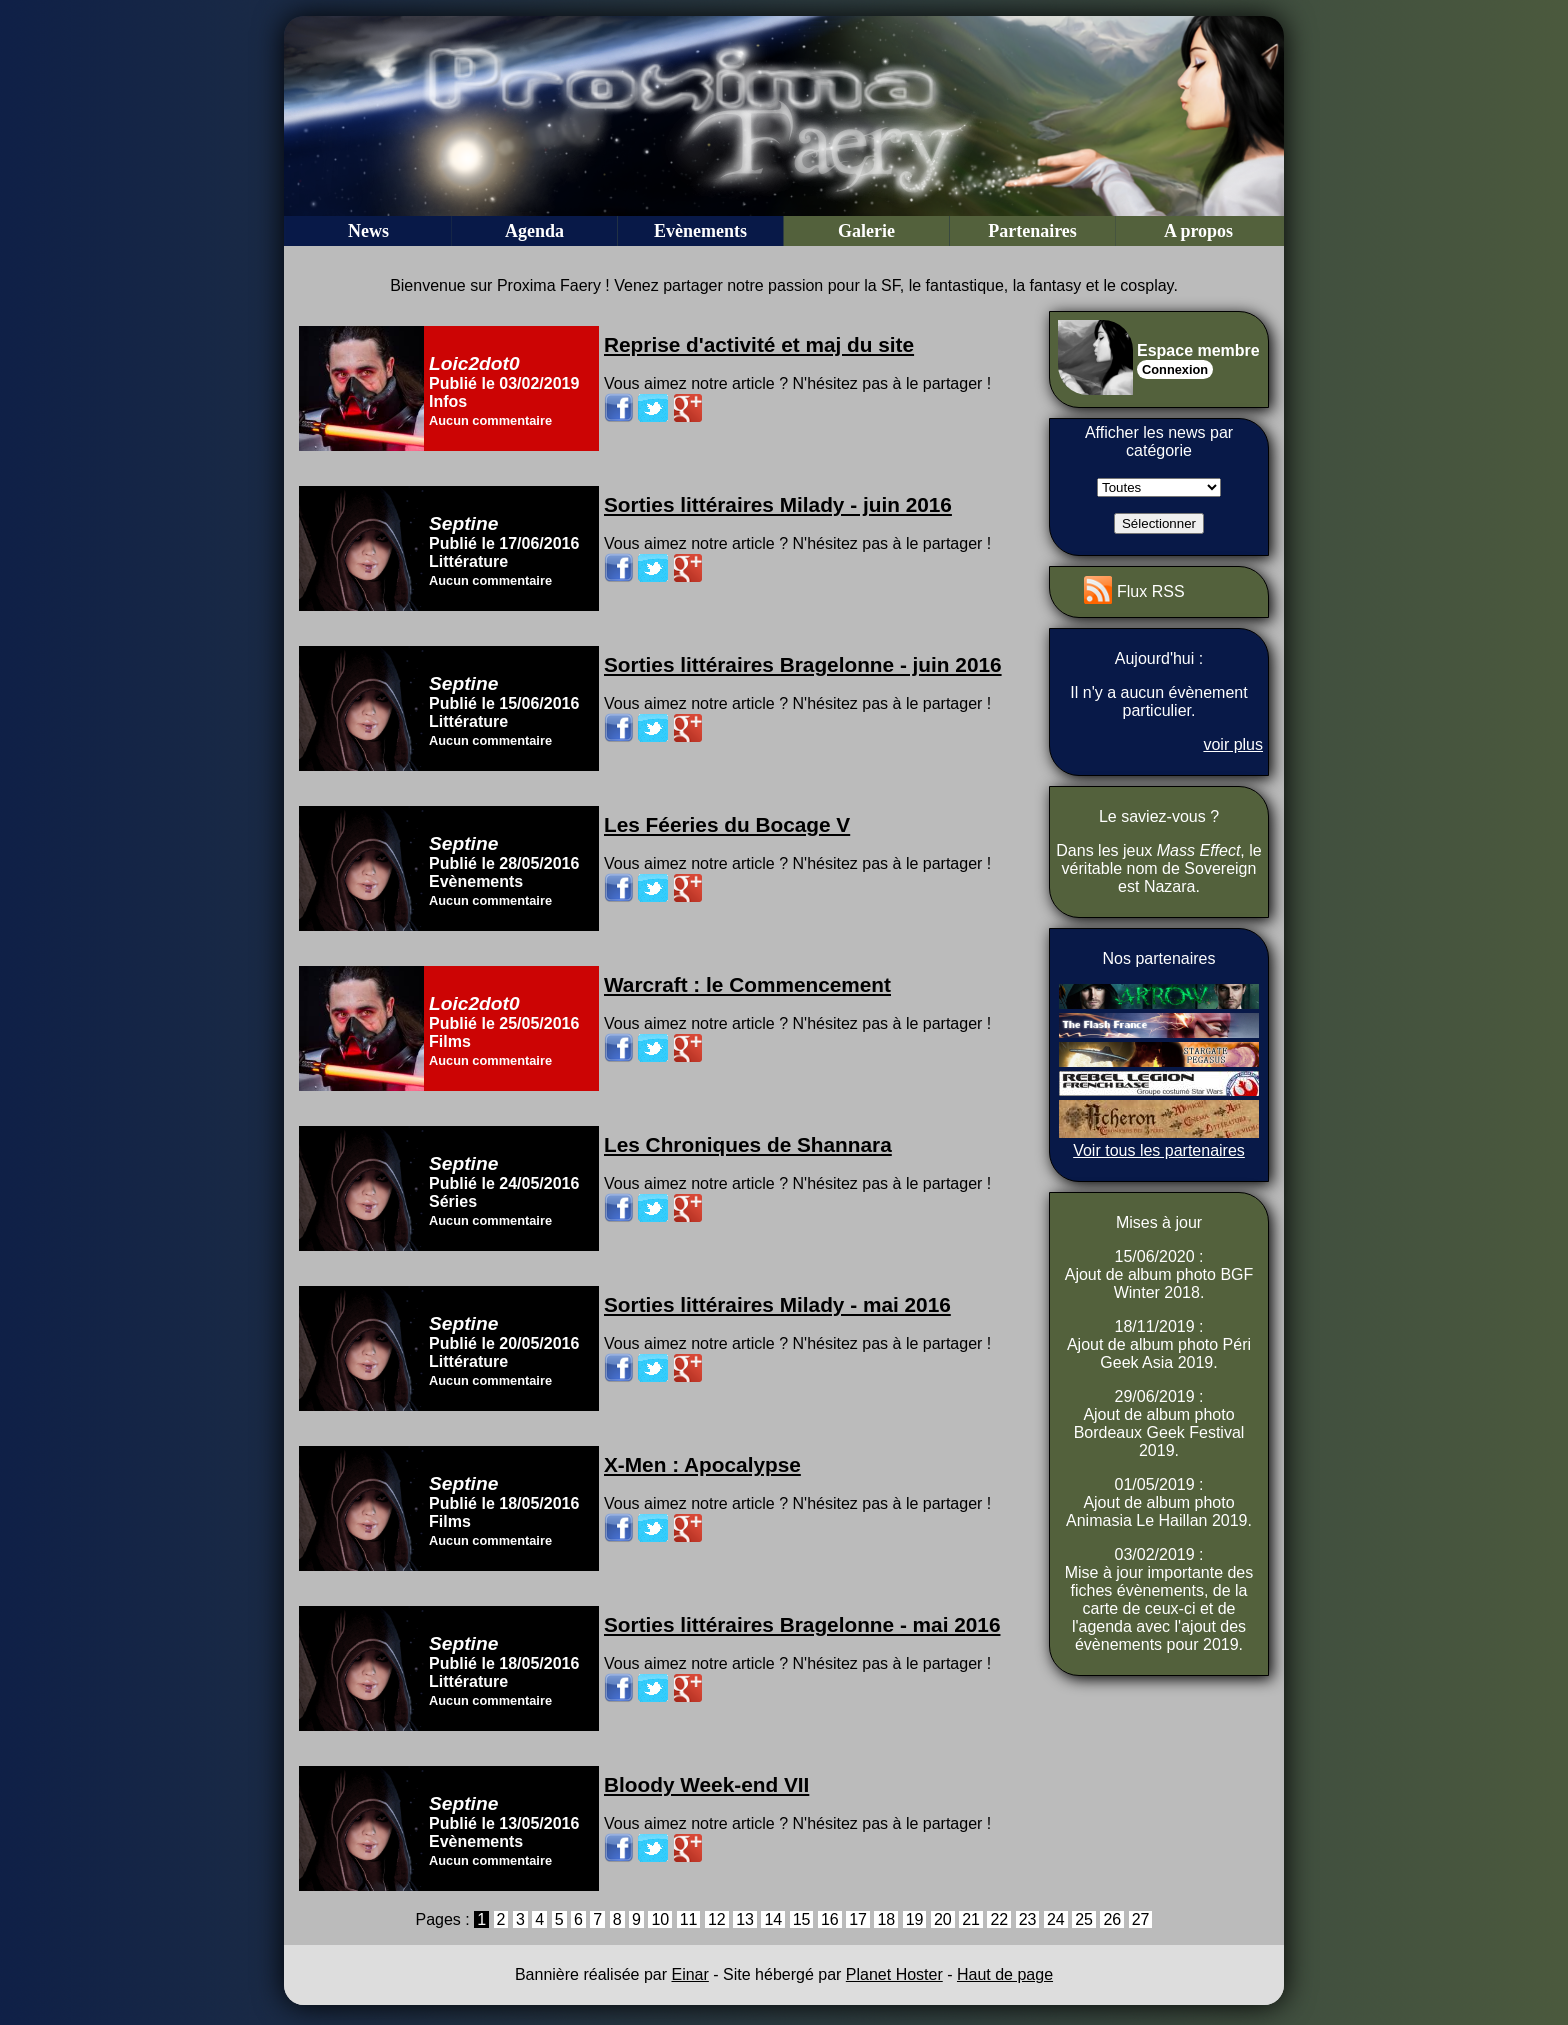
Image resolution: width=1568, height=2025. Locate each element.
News (368, 231)
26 (1112, 1919)
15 (802, 1919)
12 (717, 1919)
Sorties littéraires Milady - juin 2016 (778, 504)
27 (1141, 1919)
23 (1028, 1919)
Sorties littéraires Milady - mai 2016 (777, 1304)
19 (915, 1919)
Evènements (700, 231)
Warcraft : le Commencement (747, 984)
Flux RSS (1151, 591)
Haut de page (1005, 1974)
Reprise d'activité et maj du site (759, 344)
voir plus (1233, 744)
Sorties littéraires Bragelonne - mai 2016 (802, 1624)
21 (971, 1919)
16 (830, 1919)
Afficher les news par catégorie (1159, 441)
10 (660, 1919)
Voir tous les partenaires (1159, 1150)
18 (886, 1919)
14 (773, 1919)
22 (999, 1919)
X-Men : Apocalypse (702, 1464)
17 (858, 1919)
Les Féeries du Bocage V (727, 824)
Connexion (1175, 369)
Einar (689, 1974)
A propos (1198, 231)
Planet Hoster (894, 1974)
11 (689, 1919)
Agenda (534, 231)
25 (1084, 1919)
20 (943, 1919)
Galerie (866, 231)
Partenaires (1032, 231)
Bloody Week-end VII (706, 1784)
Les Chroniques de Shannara (748, 1144)
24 (1056, 1919)
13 (745, 1919)
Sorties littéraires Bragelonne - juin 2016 (803, 664)
